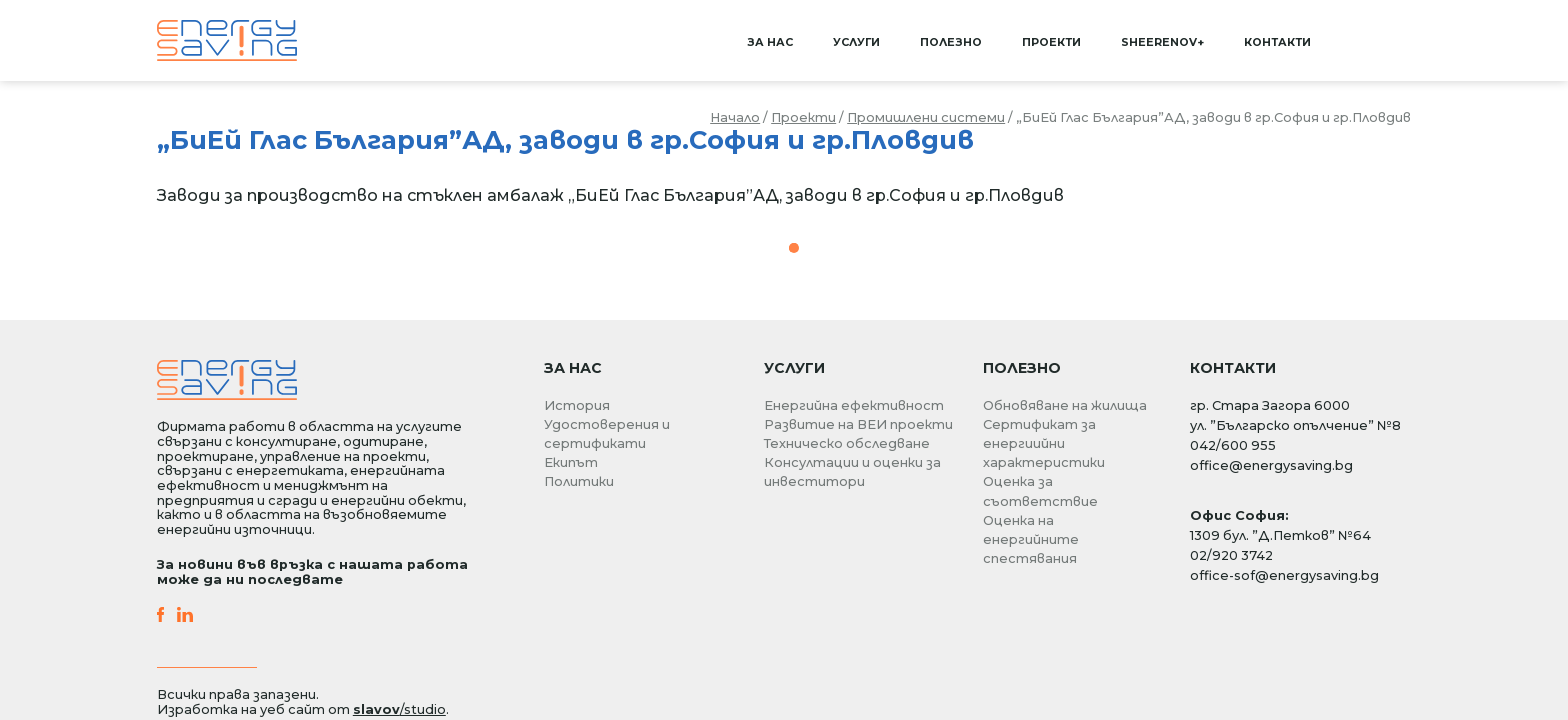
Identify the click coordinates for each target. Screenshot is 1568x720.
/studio (399, 709)
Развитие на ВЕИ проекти (858, 424)
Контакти (1277, 42)
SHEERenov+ (1162, 42)
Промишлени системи (926, 117)
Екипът (571, 462)
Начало (735, 117)
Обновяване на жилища (1065, 405)
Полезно (951, 42)
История (577, 405)
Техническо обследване (847, 443)
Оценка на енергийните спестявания (1031, 539)
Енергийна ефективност (854, 405)
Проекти (1051, 42)
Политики (579, 481)
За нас (770, 42)
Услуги (856, 42)
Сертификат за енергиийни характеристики (1044, 443)
